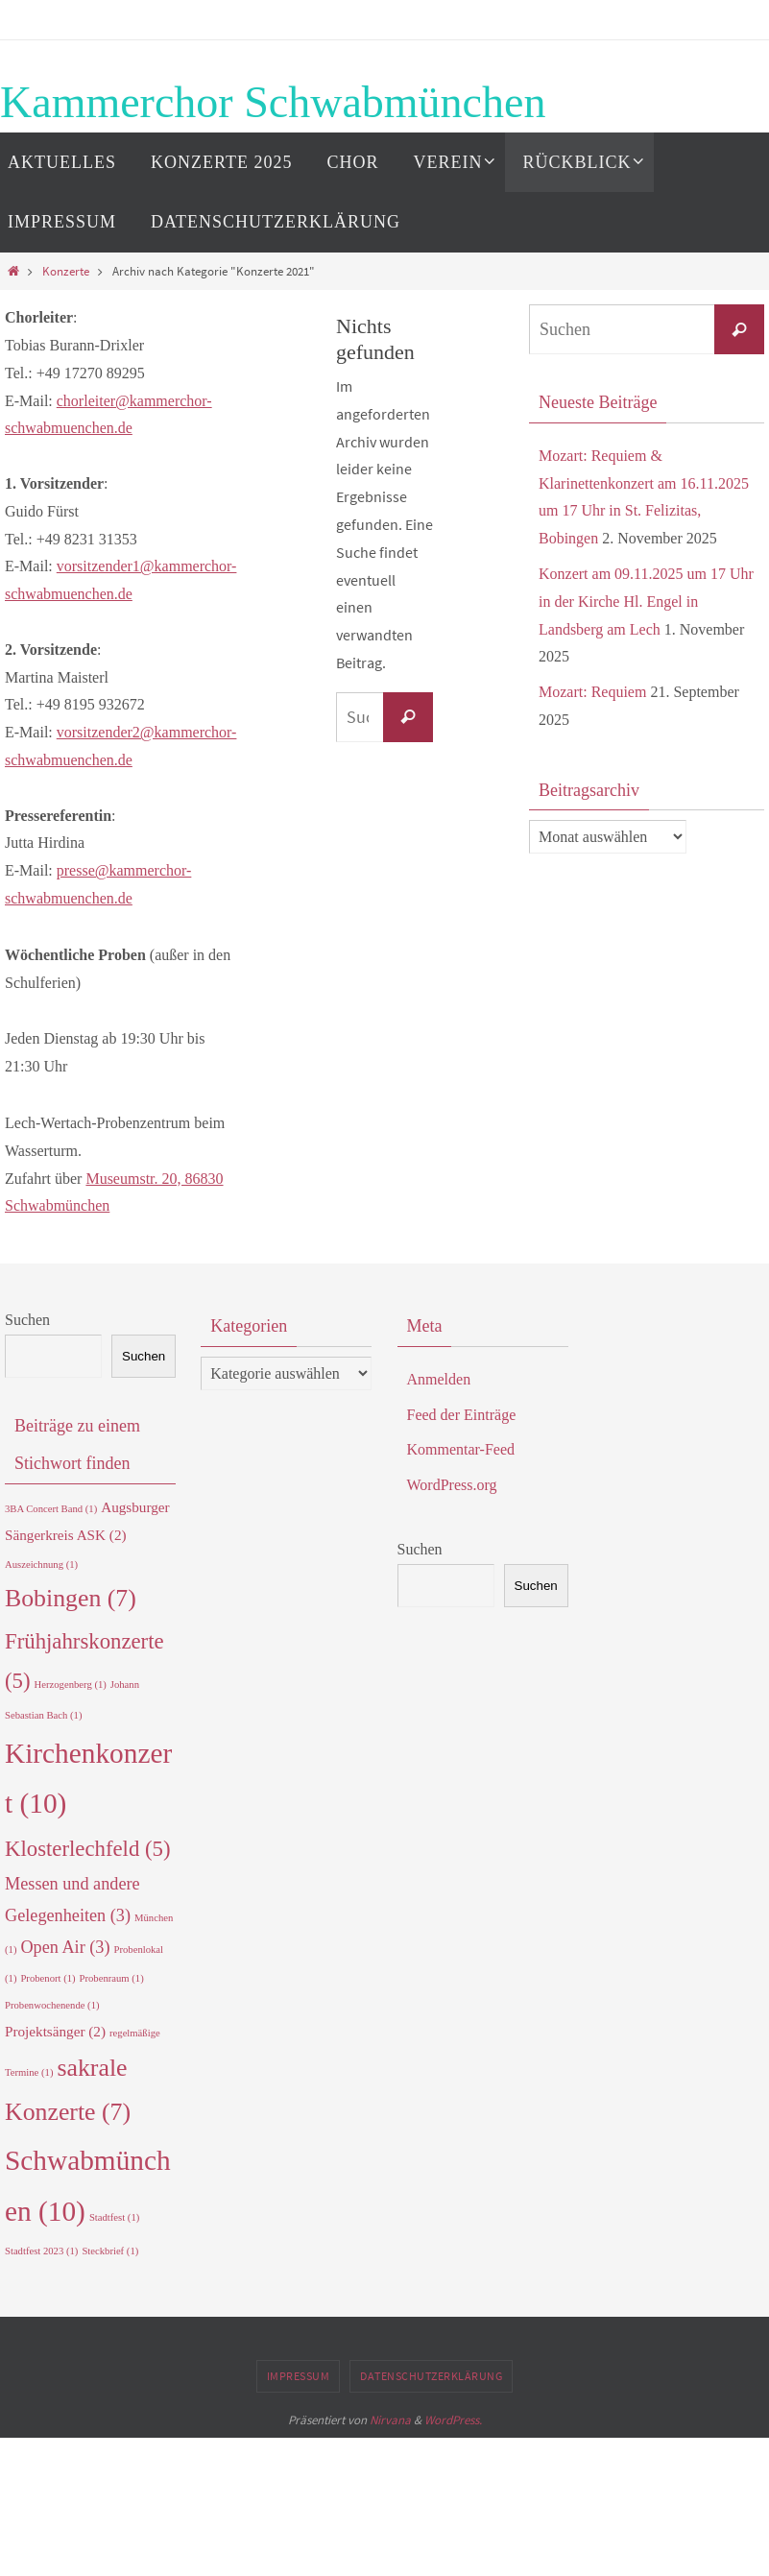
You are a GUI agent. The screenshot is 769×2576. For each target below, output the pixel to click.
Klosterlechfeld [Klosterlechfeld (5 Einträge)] (88, 1849)
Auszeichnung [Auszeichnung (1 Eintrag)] (41, 1564)
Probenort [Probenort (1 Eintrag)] (47, 1978)
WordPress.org (452, 1485)
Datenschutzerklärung (431, 2376)
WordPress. (453, 2420)
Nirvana (390, 2420)
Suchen (27, 1320)
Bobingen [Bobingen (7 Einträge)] (70, 1598)
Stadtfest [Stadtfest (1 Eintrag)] (114, 2217)
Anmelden (439, 1379)
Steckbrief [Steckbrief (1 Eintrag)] (110, 2251)
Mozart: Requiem (592, 692)
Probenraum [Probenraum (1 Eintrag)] (112, 1978)
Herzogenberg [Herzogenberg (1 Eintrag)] (71, 1684)
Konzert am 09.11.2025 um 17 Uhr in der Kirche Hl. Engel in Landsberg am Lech (646, 602)
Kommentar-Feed (461, 1449)
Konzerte (65, 270)
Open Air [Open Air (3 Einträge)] (64, 1947)
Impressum (298, 2376)
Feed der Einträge (462, 1415)
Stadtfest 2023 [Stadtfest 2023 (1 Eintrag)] (41, 2251)
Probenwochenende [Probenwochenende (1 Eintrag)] (52, 2005)
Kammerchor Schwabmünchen (272, 102)
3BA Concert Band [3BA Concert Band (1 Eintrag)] (51, 1509)
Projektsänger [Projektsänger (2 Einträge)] (55, 2031)
